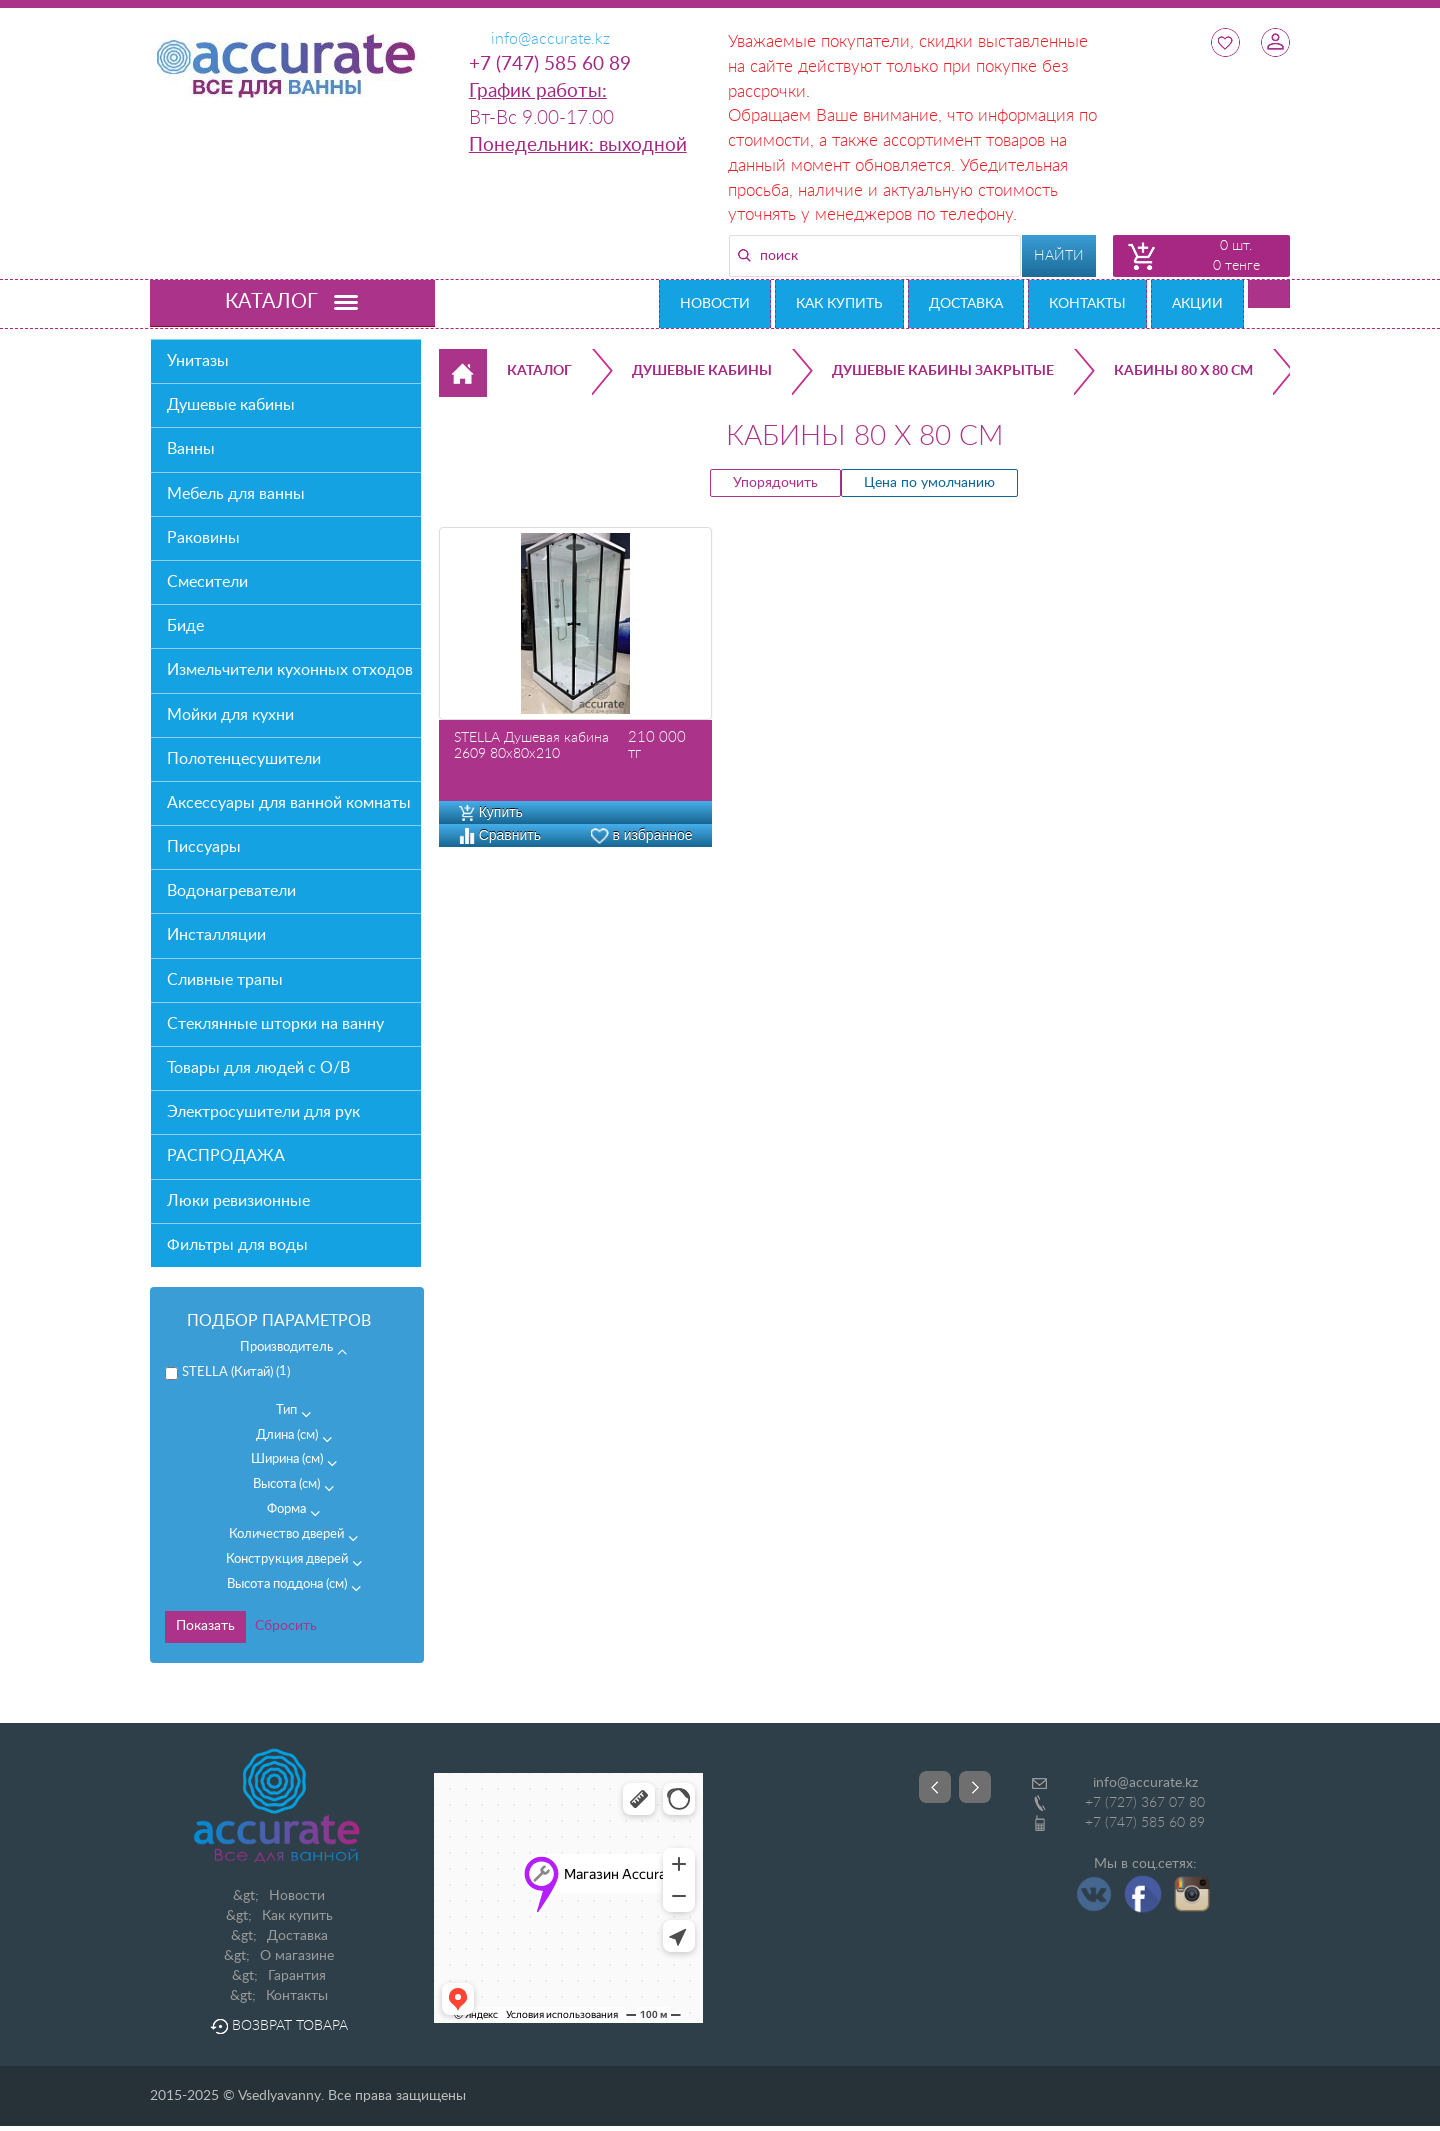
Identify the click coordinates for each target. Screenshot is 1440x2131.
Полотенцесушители (244, 759)
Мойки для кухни (230, 715)
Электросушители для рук (263, 1112)
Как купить (839, 304)
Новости (715, 304)
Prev (935, 1787)
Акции (1197, 304)
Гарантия (297, 1976)
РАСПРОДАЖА (226, 1156)
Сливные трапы (225, 980)
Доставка (966, 304)
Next (975, 1787)
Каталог (539, 371)
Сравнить (500, 835)
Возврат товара (279, 2026)
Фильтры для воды (237, 1245)
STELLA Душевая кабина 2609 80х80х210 (531, 746)
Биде (185, 626)
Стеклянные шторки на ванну (275, 1024)
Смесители (207, 582)
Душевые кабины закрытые (943, 371)
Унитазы (198, 361)
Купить (491, 812)
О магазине (297, 1956)
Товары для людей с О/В (258, 1068)
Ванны (191, 449)
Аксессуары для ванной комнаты (289, 803)
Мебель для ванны (236, 494)
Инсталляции (216, 935)
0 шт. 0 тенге (1236, 256)
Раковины (203, 538)
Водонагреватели (231, 891)
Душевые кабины (231, 405)
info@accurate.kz (1145, 1783)
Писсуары (204, 847)
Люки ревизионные (238, 1201)
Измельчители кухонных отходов (290, 670)
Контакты (1087, 304)
